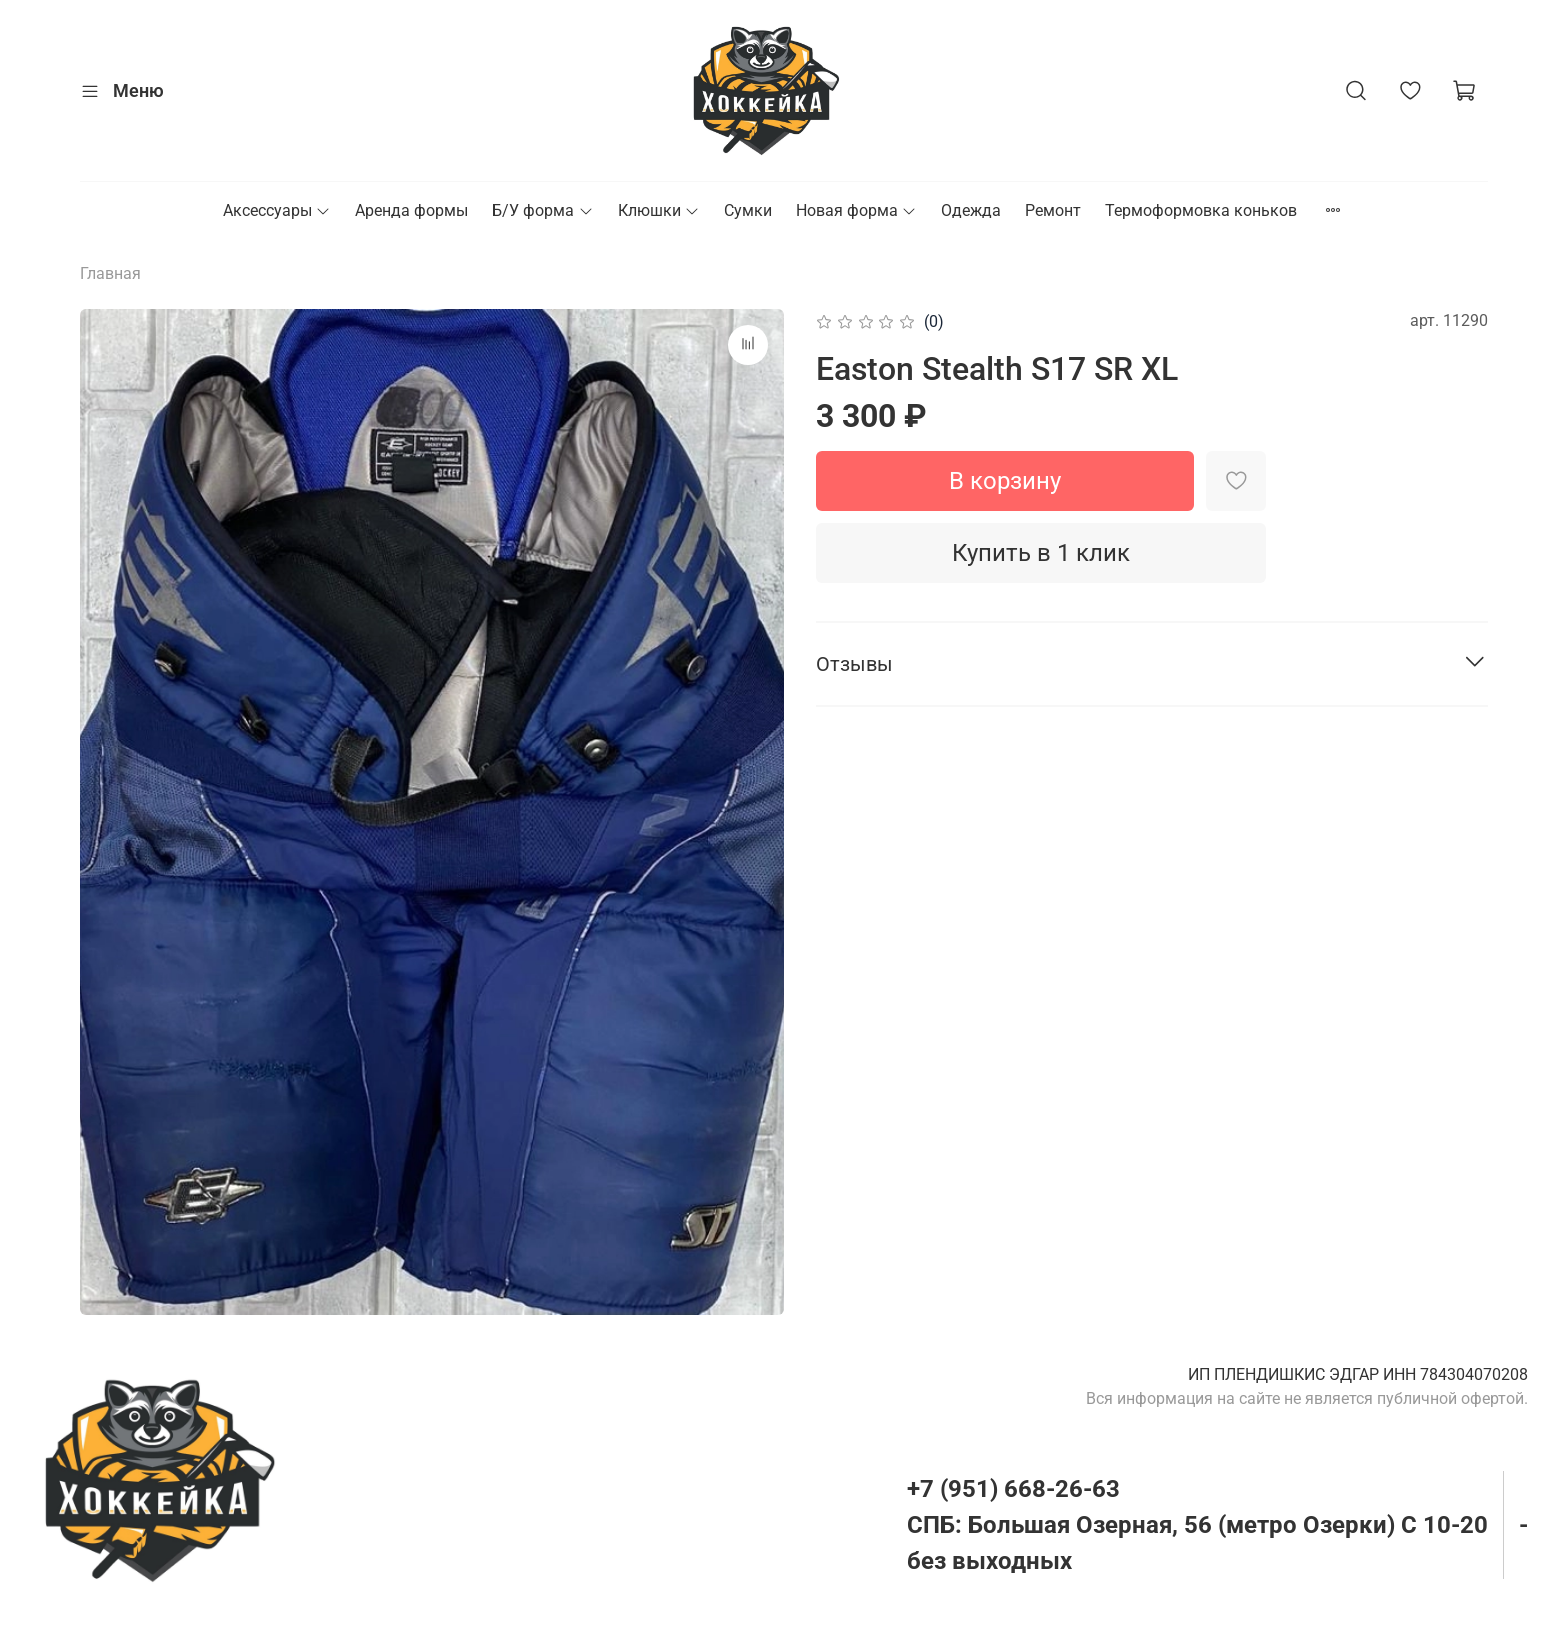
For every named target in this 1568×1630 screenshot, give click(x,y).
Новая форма (856, 210)
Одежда (971, 210)
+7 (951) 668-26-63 (1013, 1489)
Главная (110, 273)
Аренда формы (411, 210)
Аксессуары (277, 210)
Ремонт (1053, 210)
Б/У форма (542, 210)
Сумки (748, 210)
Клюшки (659, 210)
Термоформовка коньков (1201, 210)
